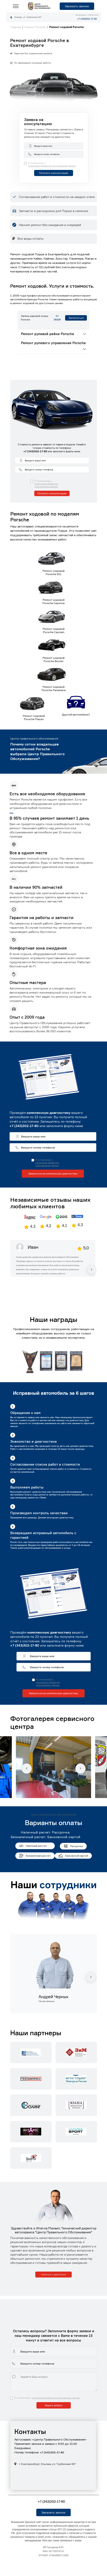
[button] (91, 1269)
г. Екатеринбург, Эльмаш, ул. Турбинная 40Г (45, 2464)
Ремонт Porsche (35, 27)
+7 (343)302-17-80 (87, 18)
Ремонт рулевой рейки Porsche (47, 334)
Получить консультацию (53, 173)
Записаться (76, 317)
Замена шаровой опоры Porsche (34, 317)
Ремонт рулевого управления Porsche (53, 343)
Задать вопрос (53, 2405)
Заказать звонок (77, 6)
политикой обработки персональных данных (52, 165)
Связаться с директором (53, 2274)
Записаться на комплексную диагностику (52, 1173)
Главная (15, 27)
